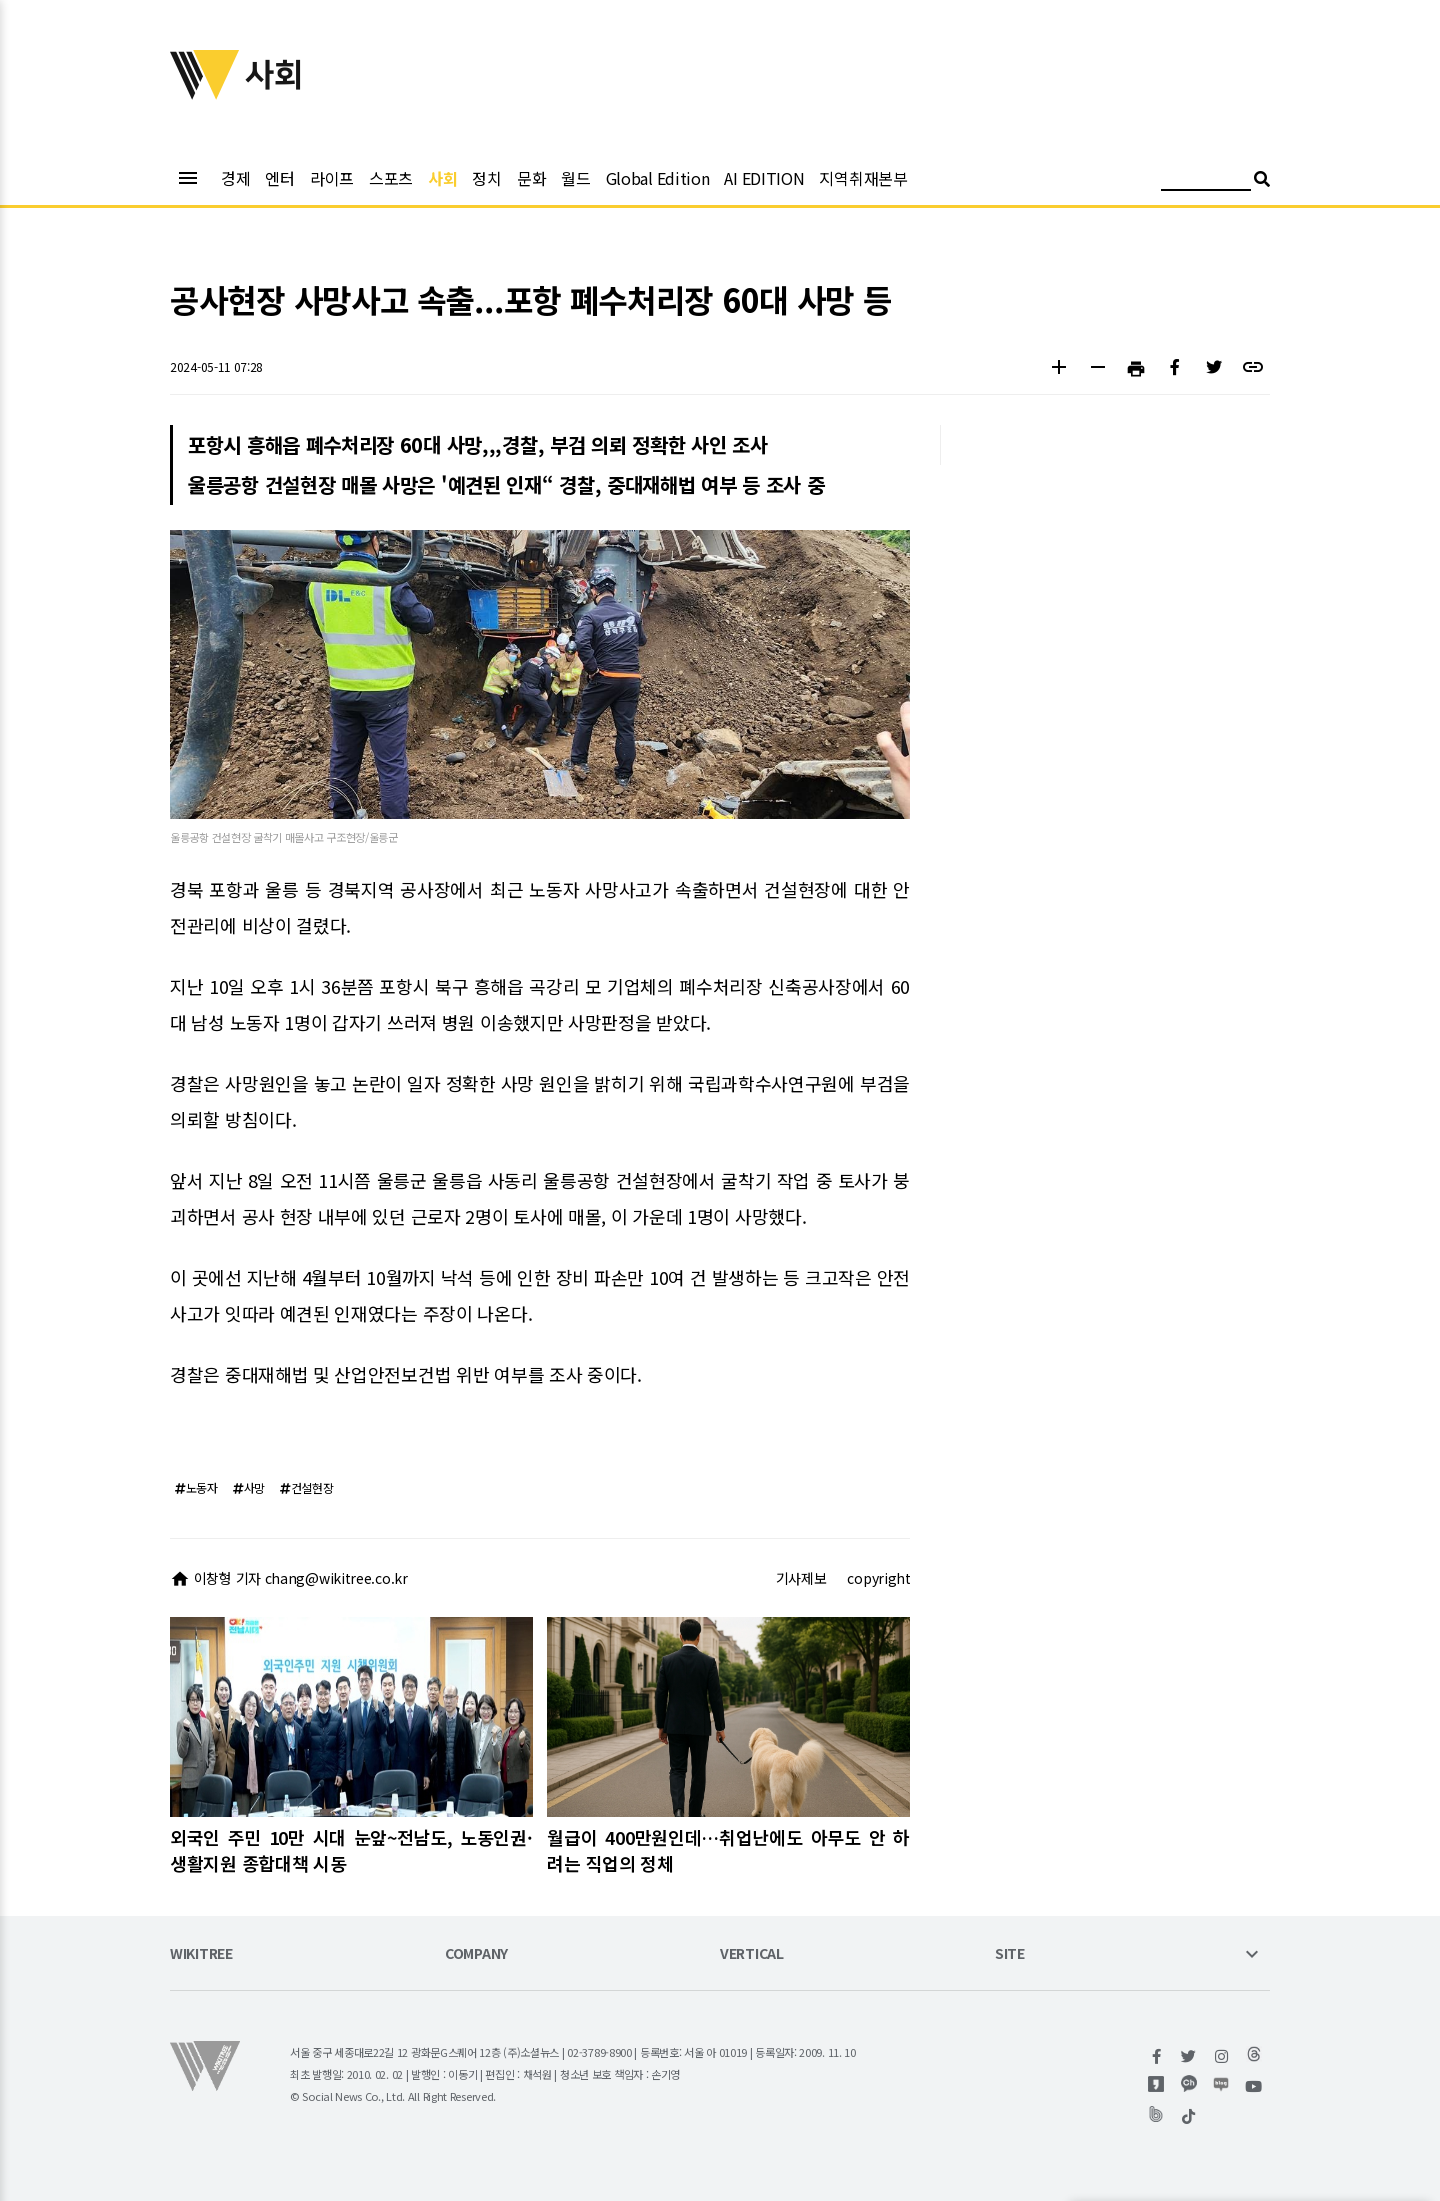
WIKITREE (201, 1954)
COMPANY (476, 1954)
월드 (575, 178)
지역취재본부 (863, 178)
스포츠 (391, 178)
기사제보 (801, 1578)
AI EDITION (764, 178)
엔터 (279, 178)
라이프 (332, 178)
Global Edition (658, 178)
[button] (1058, 369)
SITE (1010, 1954)
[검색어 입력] (1206, 181)
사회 (442, 178)
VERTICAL (752, 1954)
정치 (486, 178)
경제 (235, 178)
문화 (531, 178)
